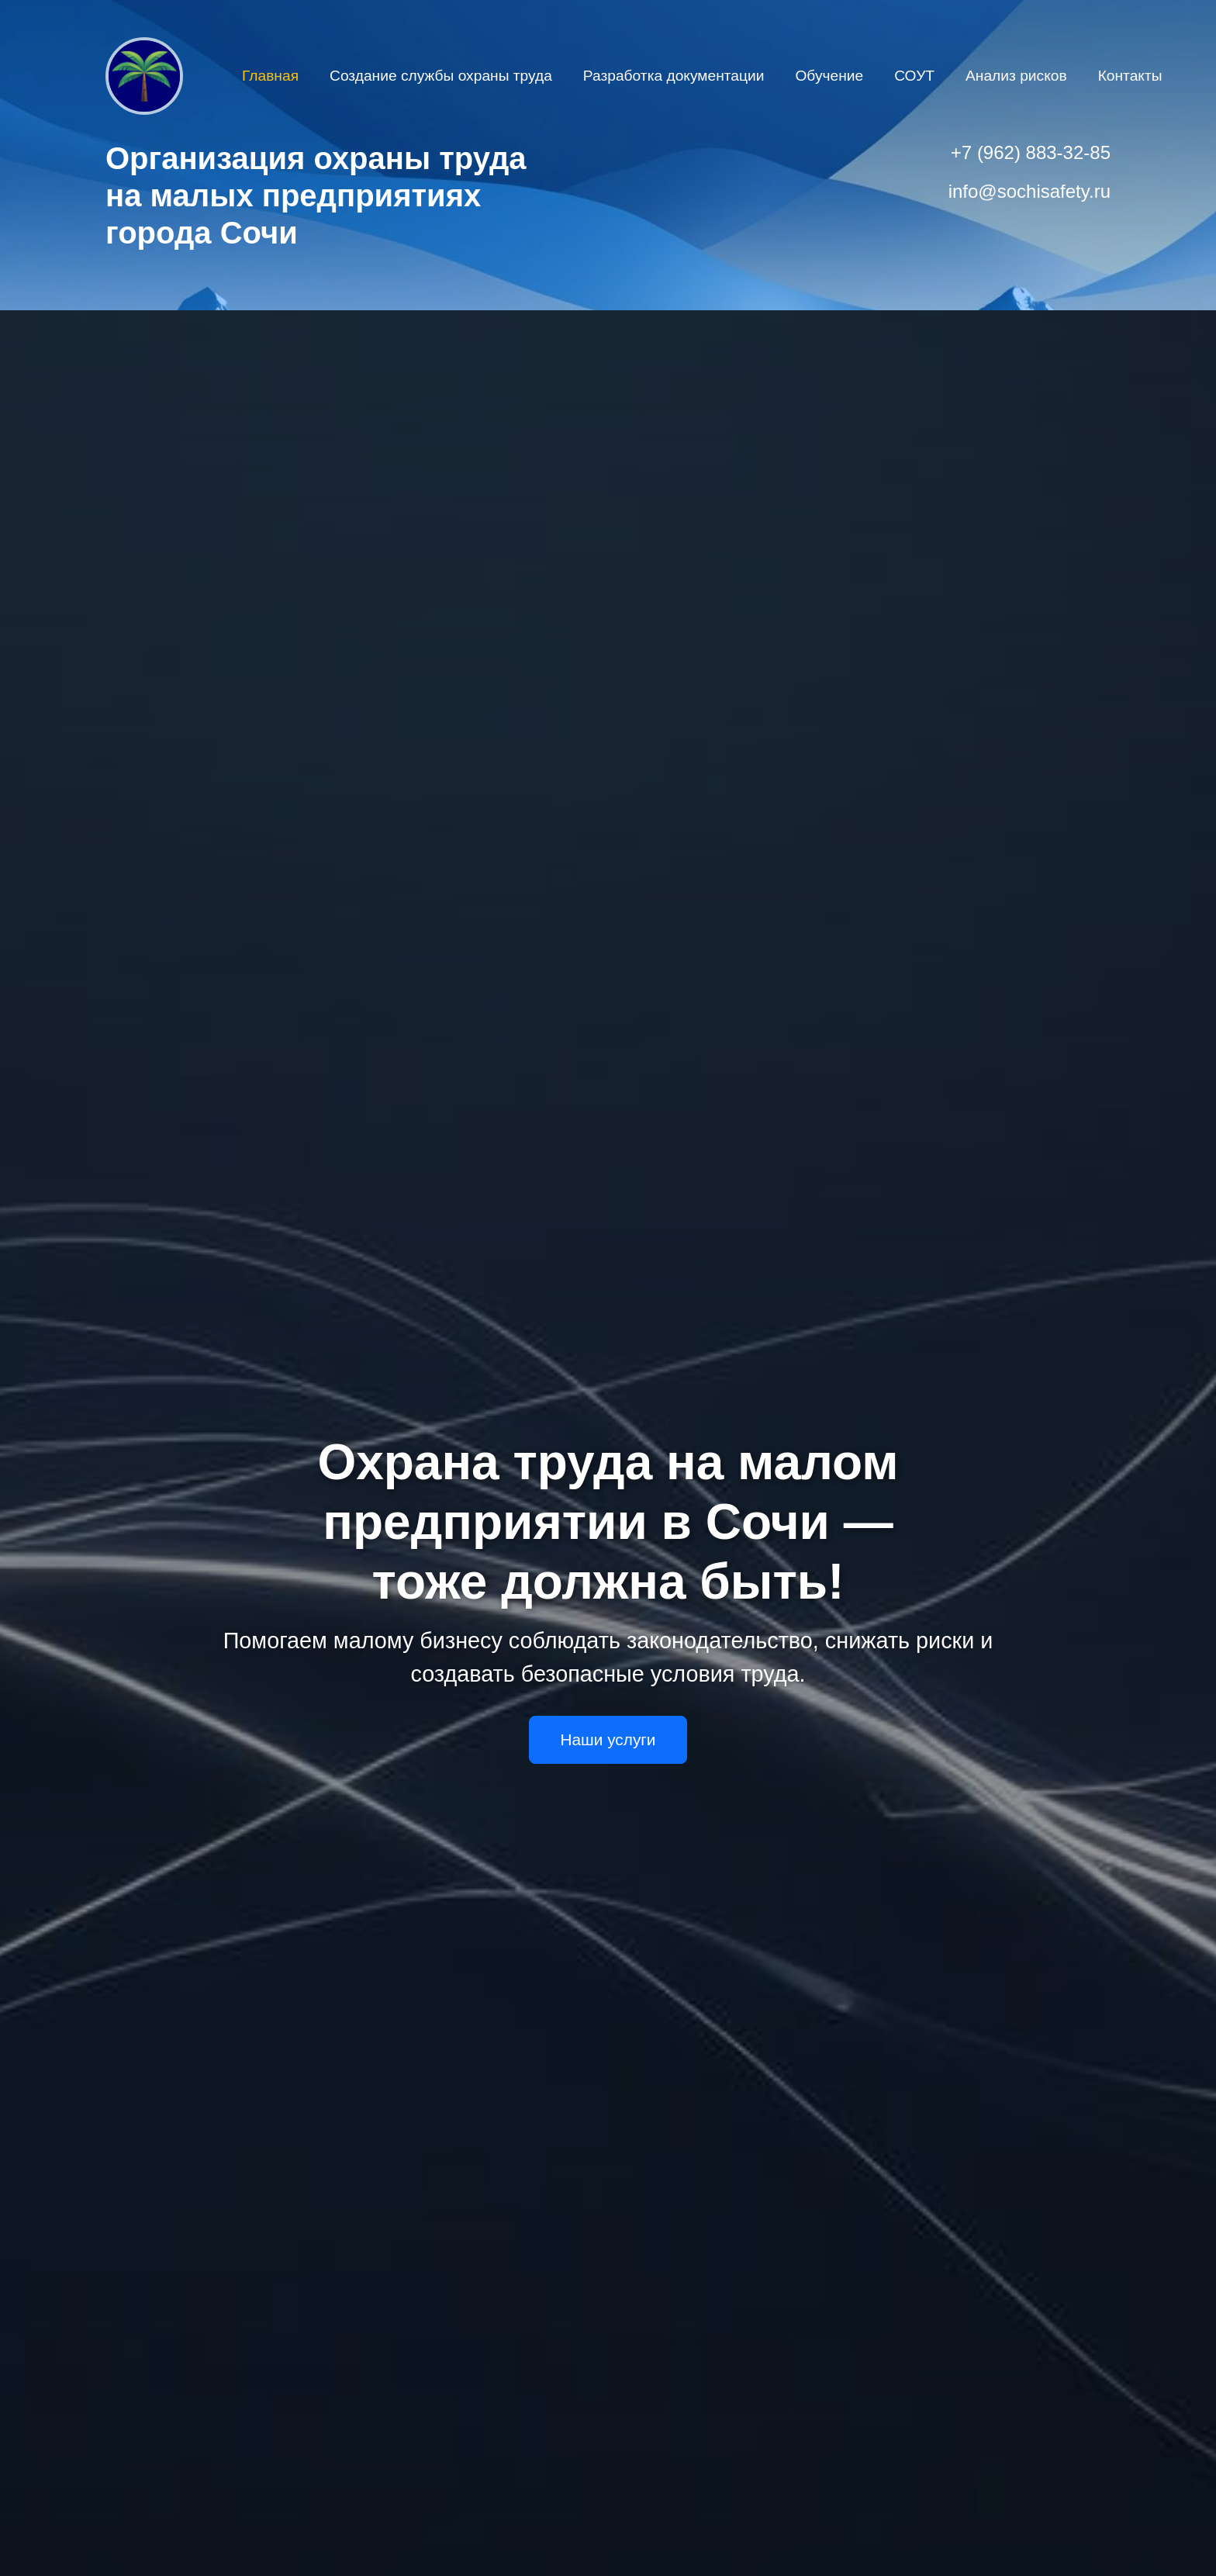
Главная (270, 75)
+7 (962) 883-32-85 (1031, 152)
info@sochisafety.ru (1029, 191)
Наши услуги (608, 1739)
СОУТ (914, 75)
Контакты (1130, 75)
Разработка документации (674, 75)
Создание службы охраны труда (441, 75)
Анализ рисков (1016, 75)
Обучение (829, 75)
